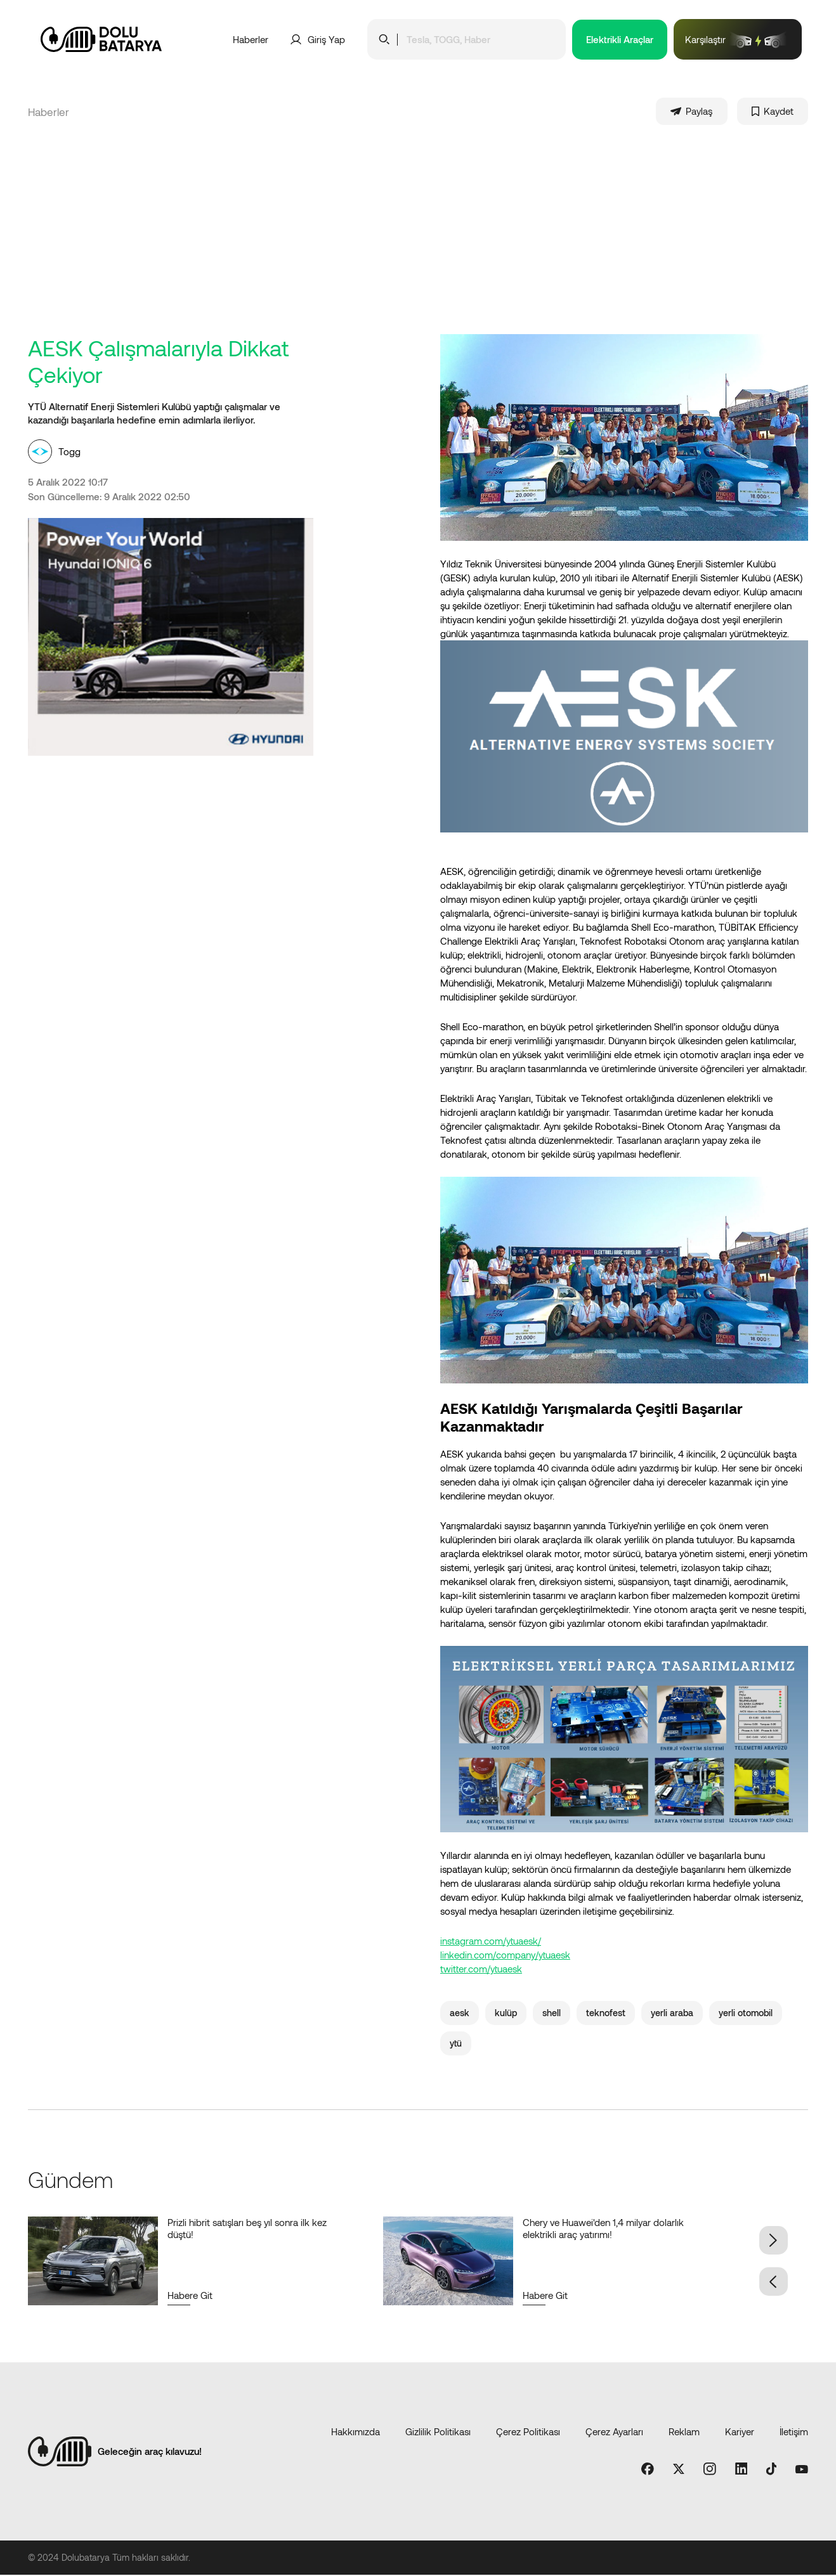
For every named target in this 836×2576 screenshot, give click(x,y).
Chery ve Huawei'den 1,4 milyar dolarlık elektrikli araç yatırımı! (603, 2229)
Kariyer (739, 2432)
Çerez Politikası (528, 2432)
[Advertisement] (418, 240)
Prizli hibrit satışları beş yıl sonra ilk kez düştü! (247, 2229)
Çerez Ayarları (614, 2432)
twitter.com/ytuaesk (481, 1970)
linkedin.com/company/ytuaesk (505, 1956)
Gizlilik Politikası (438, 2432)
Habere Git (189, 2296)
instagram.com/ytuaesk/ (490, 1942)
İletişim (794, 2432)
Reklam (684, 2432)
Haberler (250, 39)
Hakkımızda (355, 2432)
